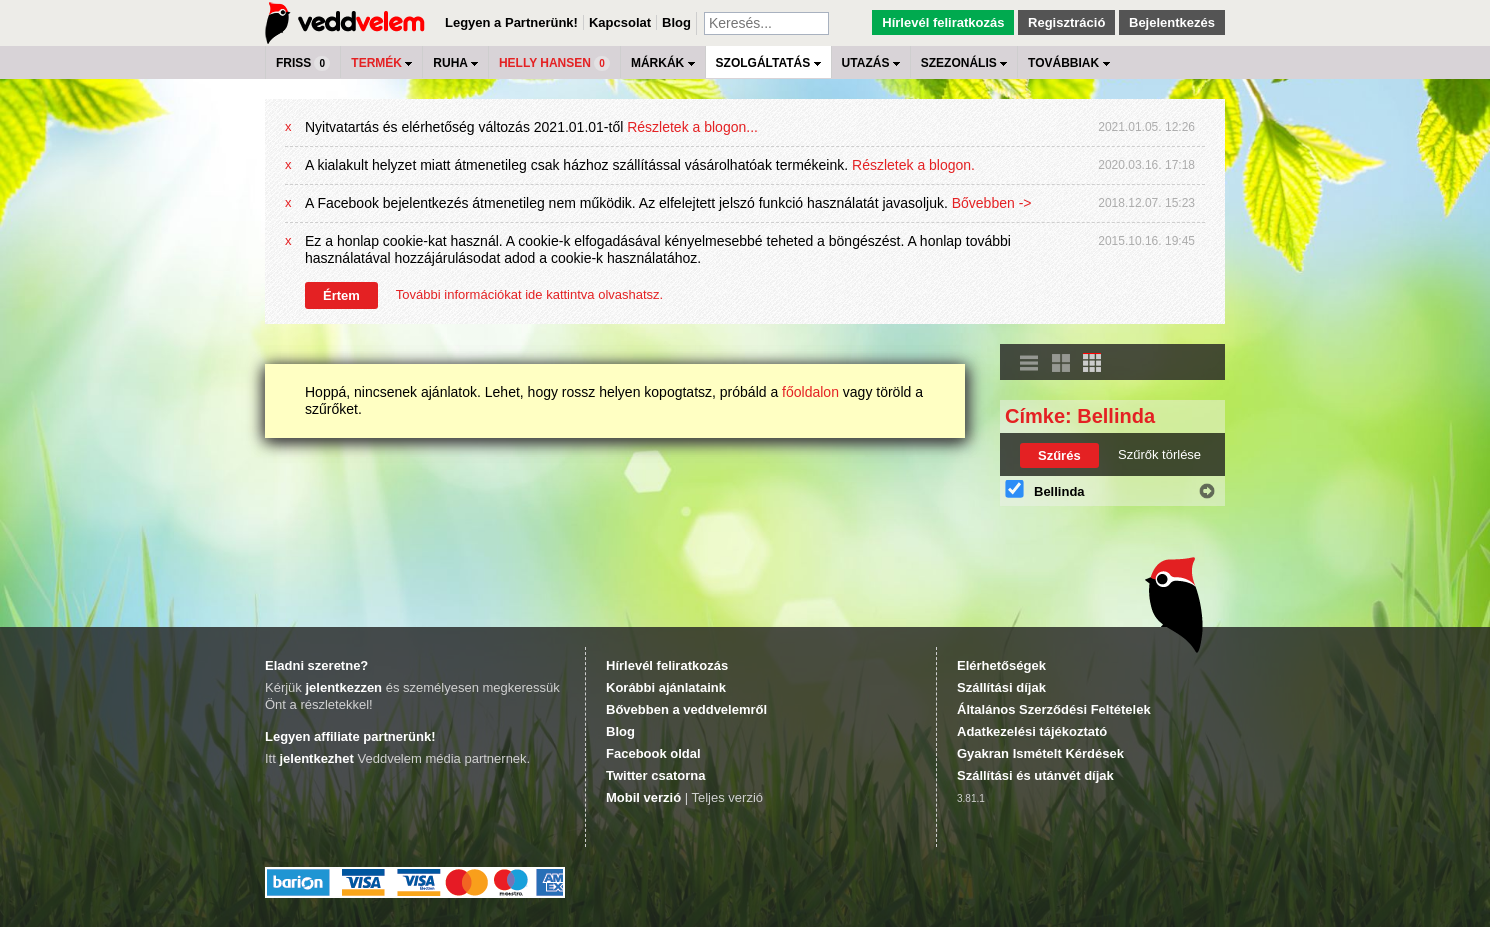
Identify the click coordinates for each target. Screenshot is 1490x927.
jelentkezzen (343, 687)
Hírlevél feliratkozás (943, 22)
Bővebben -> (992, 203)
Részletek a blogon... (692, 127)
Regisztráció (1066, 22)
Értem (341, 295)
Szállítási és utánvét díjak (1035, 775)
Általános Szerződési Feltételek (1054, 709)
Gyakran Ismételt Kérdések (1040, 753)
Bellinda (1059, 491)
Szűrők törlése (1159, 454)
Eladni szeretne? (316, 665)
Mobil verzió (643, 797)
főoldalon (810, 392)
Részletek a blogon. (913, 165)
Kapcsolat (620, 22)
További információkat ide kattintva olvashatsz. (529, 294)
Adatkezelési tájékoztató (1032, 731)
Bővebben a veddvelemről (686, 709)
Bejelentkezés (1172, 22)
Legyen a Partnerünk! (511, 22)
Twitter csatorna (655, 775)
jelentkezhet (316, 758)
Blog (676, 22)
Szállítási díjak (1001, 687)
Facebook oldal (653, 753)
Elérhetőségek (1001, 665)
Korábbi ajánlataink (666, 687)
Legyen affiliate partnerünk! (350, 736)
